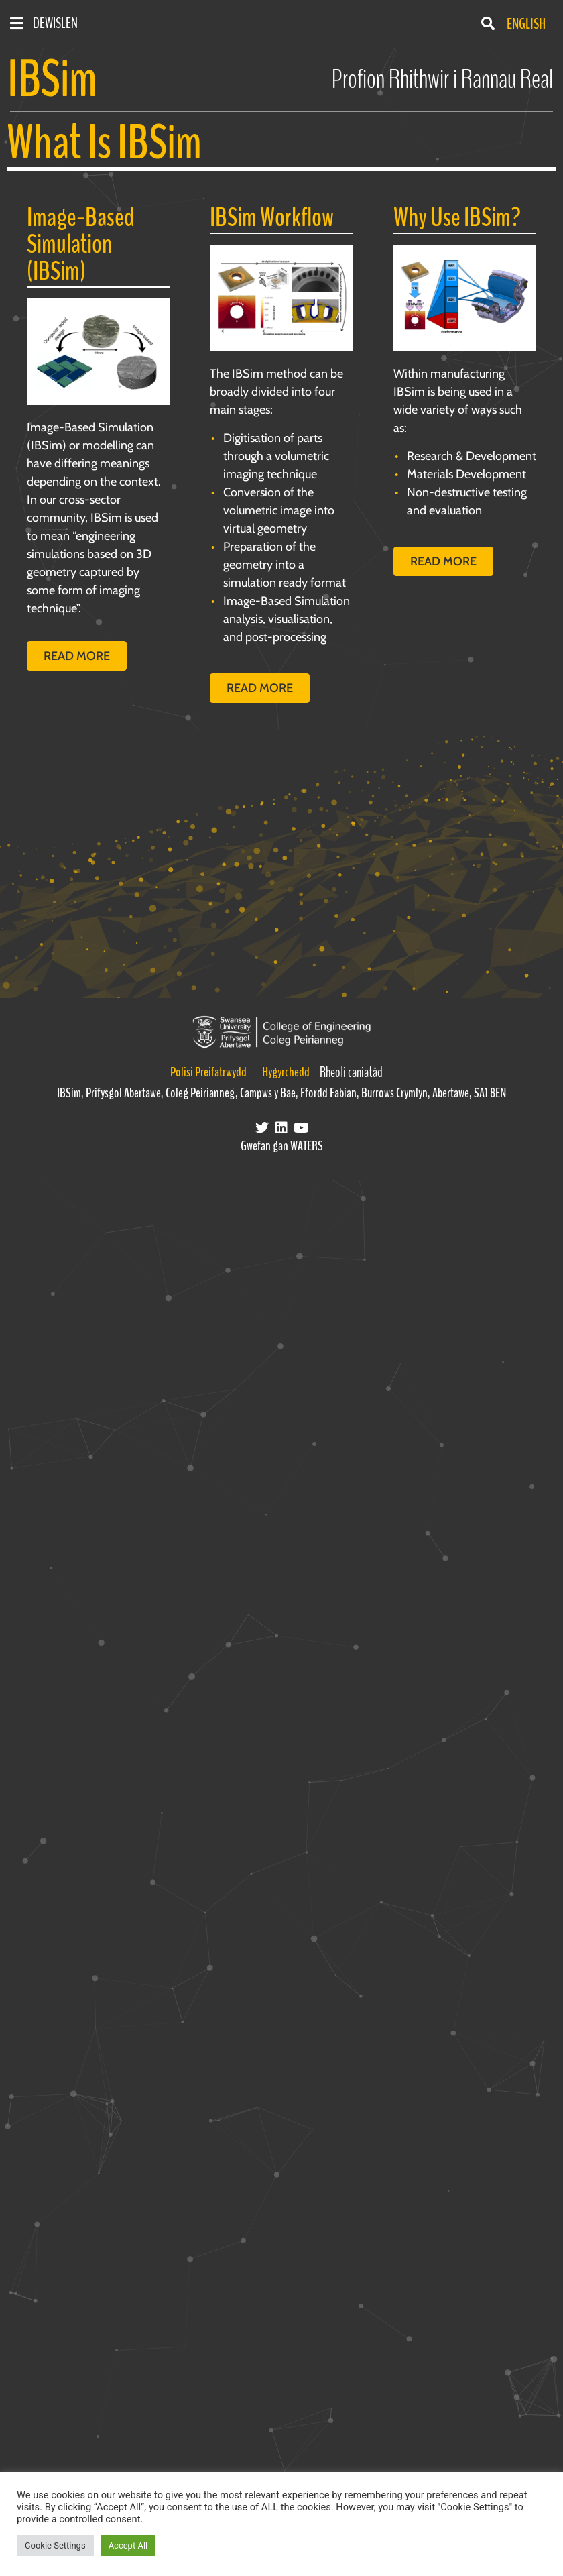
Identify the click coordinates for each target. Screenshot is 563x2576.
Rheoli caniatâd (351, 1072)
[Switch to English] (523, 24)
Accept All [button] (128, 2545)
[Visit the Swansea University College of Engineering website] (281, 1032)
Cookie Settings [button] (55, 2545)
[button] (488, 23)
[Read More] (281, 298)
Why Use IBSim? (457, 217)
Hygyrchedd (286, 1072)
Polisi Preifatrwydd (208, 1072)
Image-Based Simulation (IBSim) (80, 244)
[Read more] (98, 352)
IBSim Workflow (272, 217)
